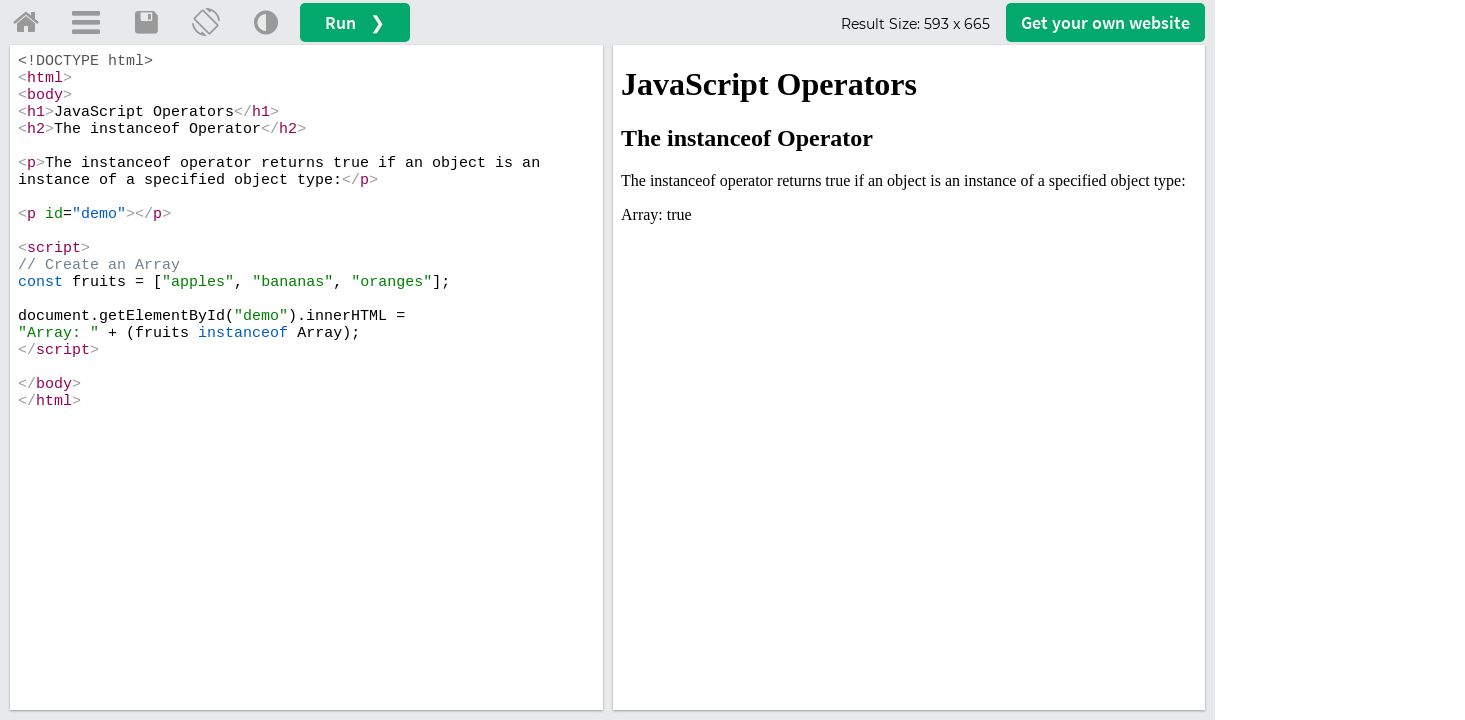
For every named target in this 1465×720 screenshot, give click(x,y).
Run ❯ (355, 22)
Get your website (1105, 22)
